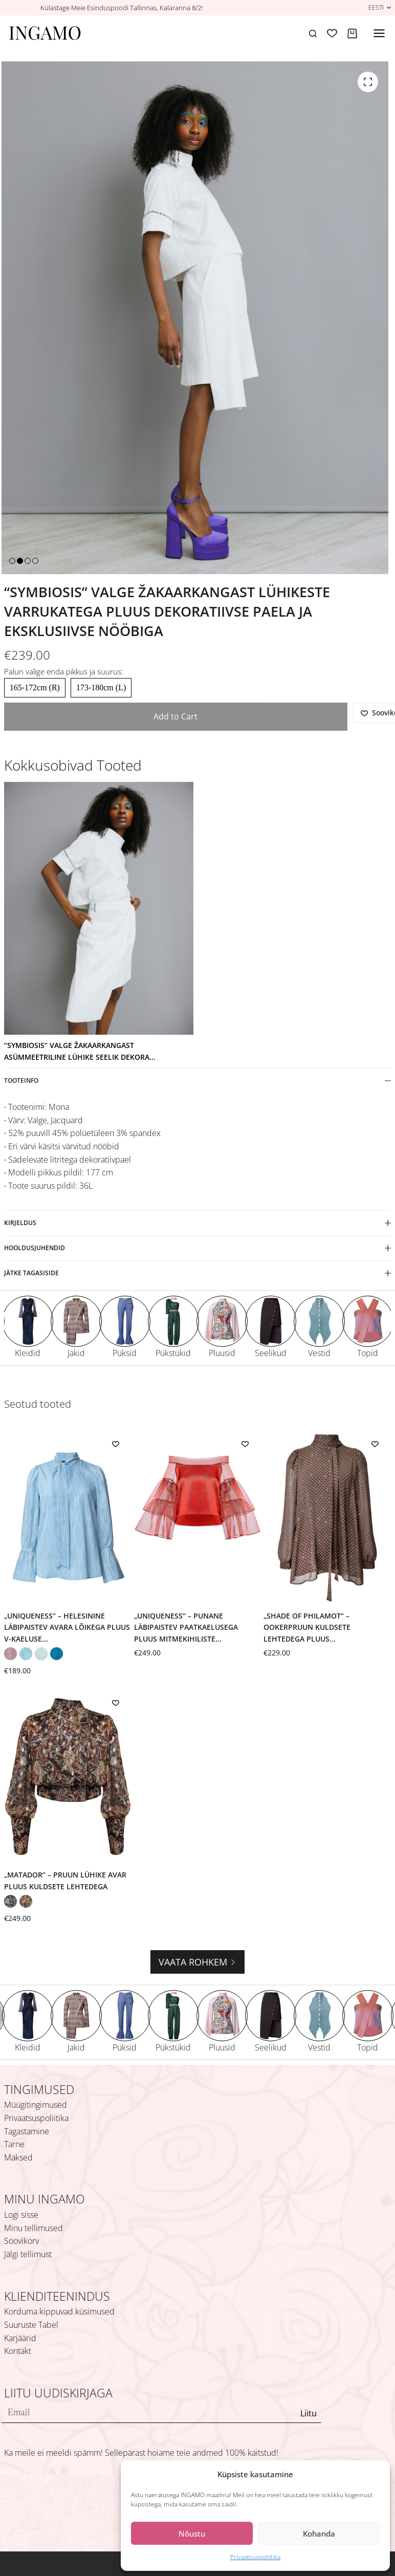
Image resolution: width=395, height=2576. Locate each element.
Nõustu (192, 2533)
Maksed (18, 2157)
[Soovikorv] (332, 33)
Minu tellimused (33, 2228)
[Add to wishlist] (115, 1443)
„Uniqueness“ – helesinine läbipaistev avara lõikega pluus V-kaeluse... (67, 1627)
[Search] (313, 33)
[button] (379, 7)
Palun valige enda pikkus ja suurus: (63, 671)
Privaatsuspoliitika (255, 2556)
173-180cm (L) (101, 687)
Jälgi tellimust (28, 2254)
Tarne (14, 2144)
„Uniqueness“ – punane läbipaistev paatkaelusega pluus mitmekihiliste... (186, 1627)
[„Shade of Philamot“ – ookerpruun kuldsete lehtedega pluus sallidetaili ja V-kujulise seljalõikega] (327, 1518)
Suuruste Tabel (31, 2324)
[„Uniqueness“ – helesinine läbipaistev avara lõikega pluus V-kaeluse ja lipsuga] (67, 1518)
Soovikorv (21, 2240)
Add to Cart (175, 716)
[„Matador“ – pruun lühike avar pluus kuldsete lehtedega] (67, 1777)
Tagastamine (26, 2131)
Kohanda (319, 2533)
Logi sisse (21, 2214)
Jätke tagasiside (197, 1273)
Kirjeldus (197, 1222)
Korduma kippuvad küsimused (59, 2311)
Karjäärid (20, 2338)
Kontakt (17, 2350)
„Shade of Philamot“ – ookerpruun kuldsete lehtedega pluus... (307, 1627)
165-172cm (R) (35, 687)
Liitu (308, 2413)
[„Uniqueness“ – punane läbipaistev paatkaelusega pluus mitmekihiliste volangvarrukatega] (197, 1518)
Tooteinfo (197, 1080)
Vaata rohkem (197, 1962)
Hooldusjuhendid (197, 1247)
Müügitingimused (35, 2104)
